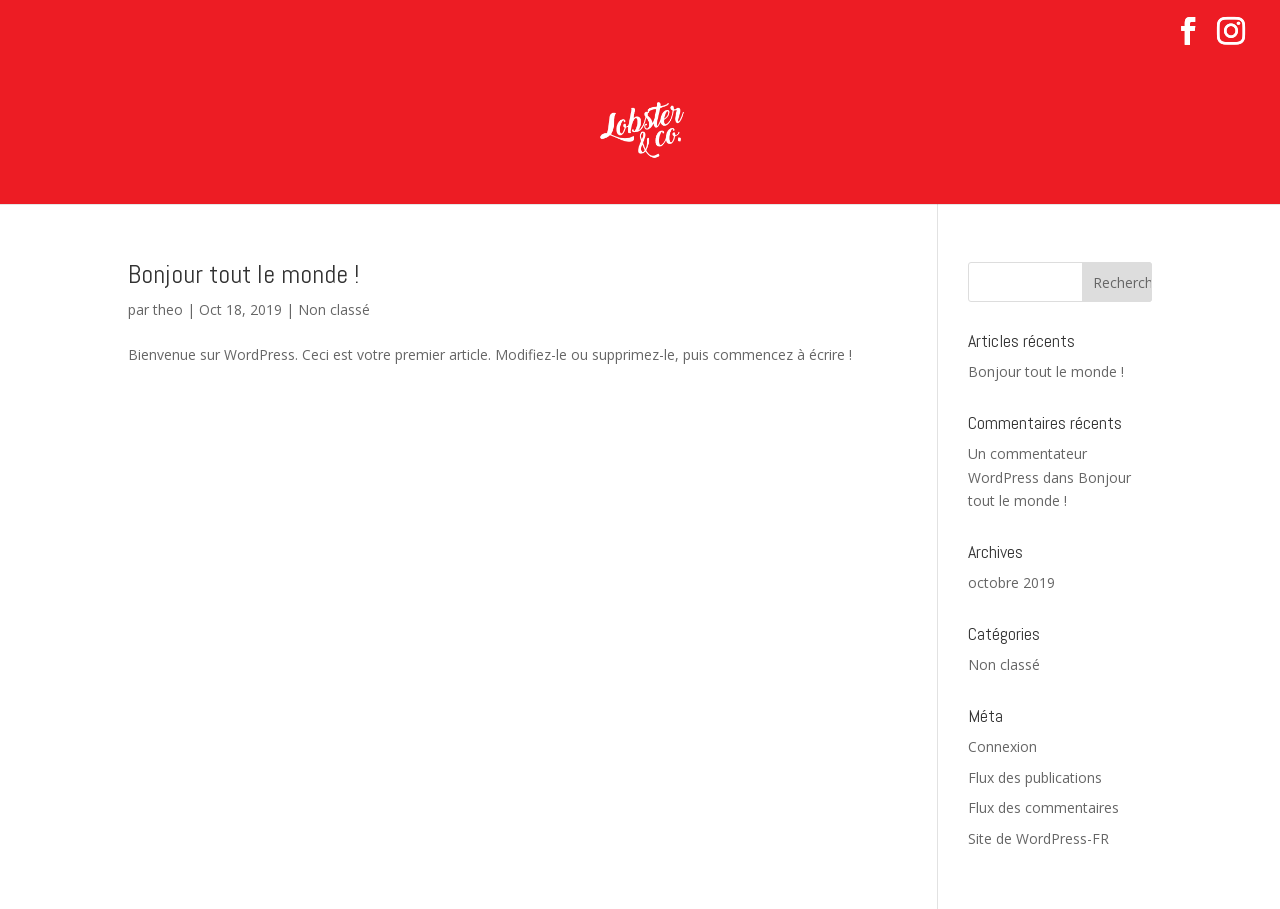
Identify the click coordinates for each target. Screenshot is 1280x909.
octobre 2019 (1011, 582)
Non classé (334, 309)
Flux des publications (1035, 777)
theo (168, 309)
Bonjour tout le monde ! (243, 274)
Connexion (1002, 746)
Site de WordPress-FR (1038, 838)
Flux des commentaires (1043, 807)
